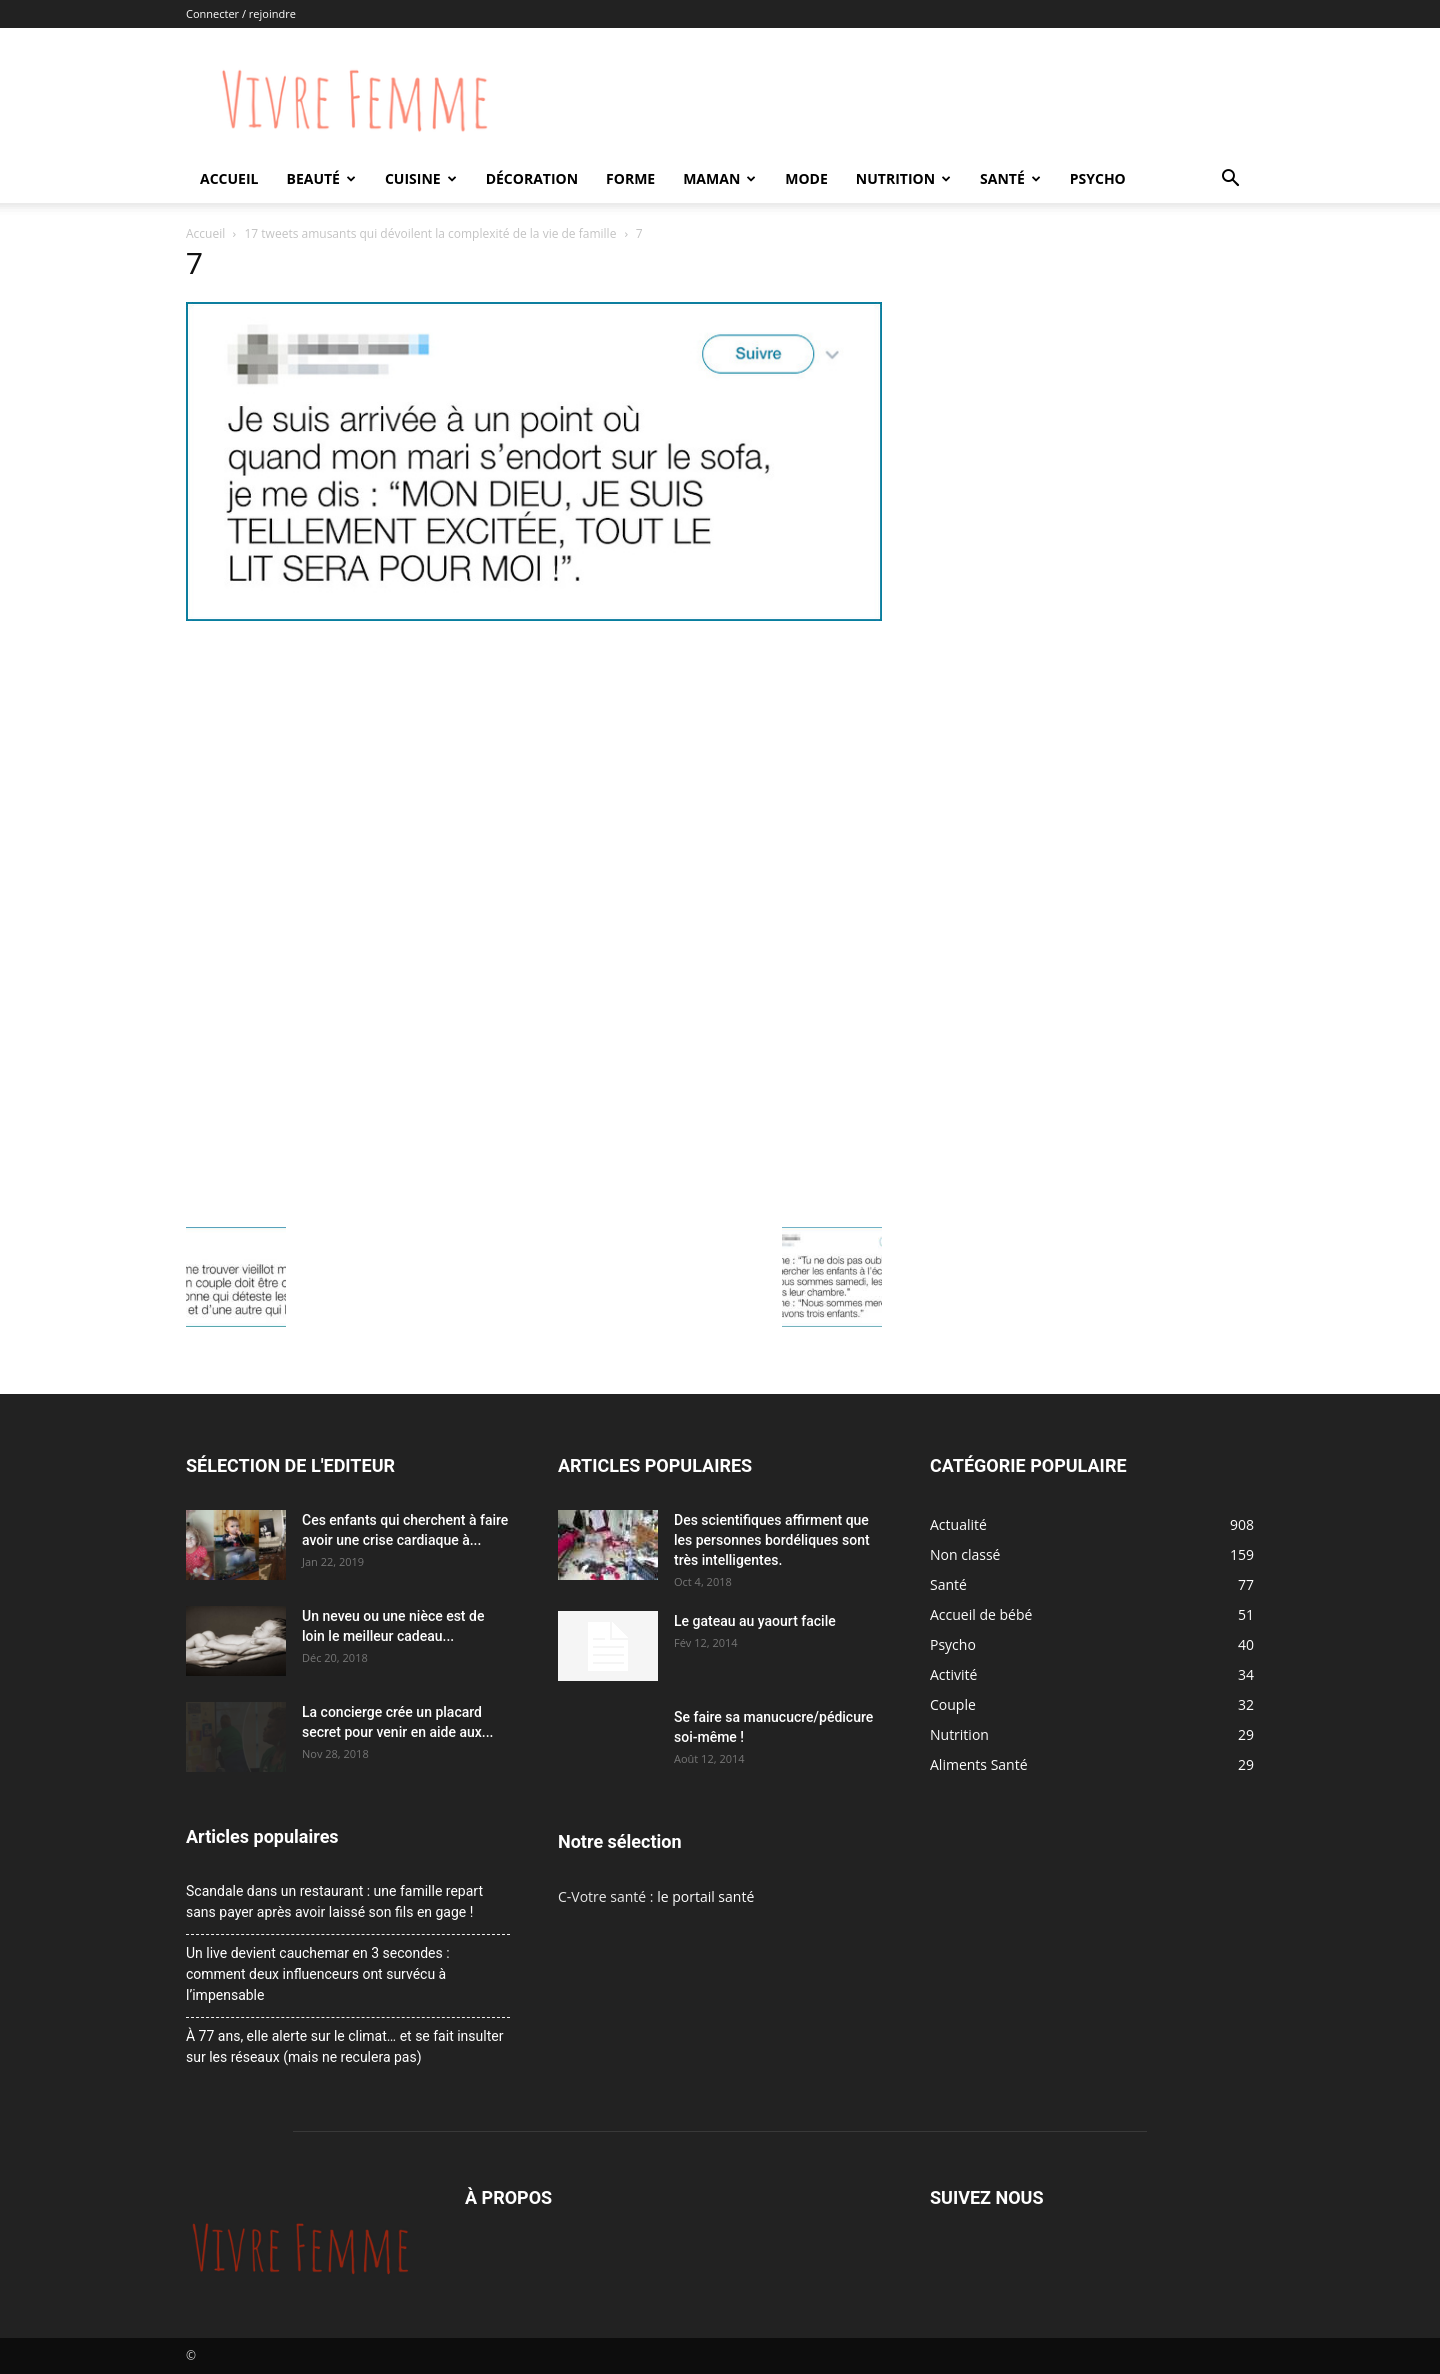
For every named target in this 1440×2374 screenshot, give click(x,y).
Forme (630, 178)
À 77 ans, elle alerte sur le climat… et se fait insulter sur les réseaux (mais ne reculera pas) (344, 2046)
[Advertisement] (534, 777)
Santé (1010, 178)
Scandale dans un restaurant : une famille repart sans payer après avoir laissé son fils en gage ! (334, 1901)
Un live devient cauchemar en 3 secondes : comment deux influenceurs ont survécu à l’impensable (318, 1974)
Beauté (320, 178)
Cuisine (421, 178)
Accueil (229, 178)
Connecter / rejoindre (241, 13)
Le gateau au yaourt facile (755, 1621)
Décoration (532, 178)
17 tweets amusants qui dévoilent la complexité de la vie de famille (431, 233)
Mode (806, 178)
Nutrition (903, 178)
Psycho (1098, 178)
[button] (1230, 180)
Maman (719, 178)
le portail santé (705, 1896)
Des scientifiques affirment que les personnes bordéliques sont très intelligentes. (772, 1540)
